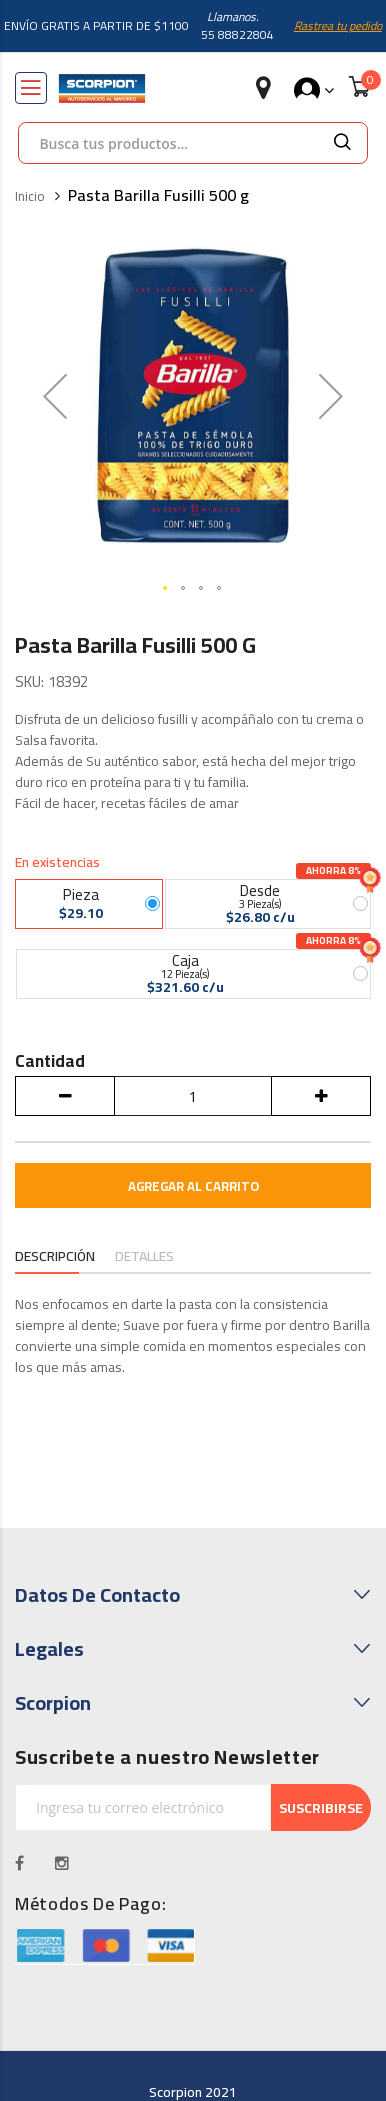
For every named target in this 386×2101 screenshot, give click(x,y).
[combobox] (168, 143)
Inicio (30, 197)
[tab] (55, 1258)
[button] (55, 396)
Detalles (144, 1256)
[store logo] (102, 88)
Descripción (55, 1256)
